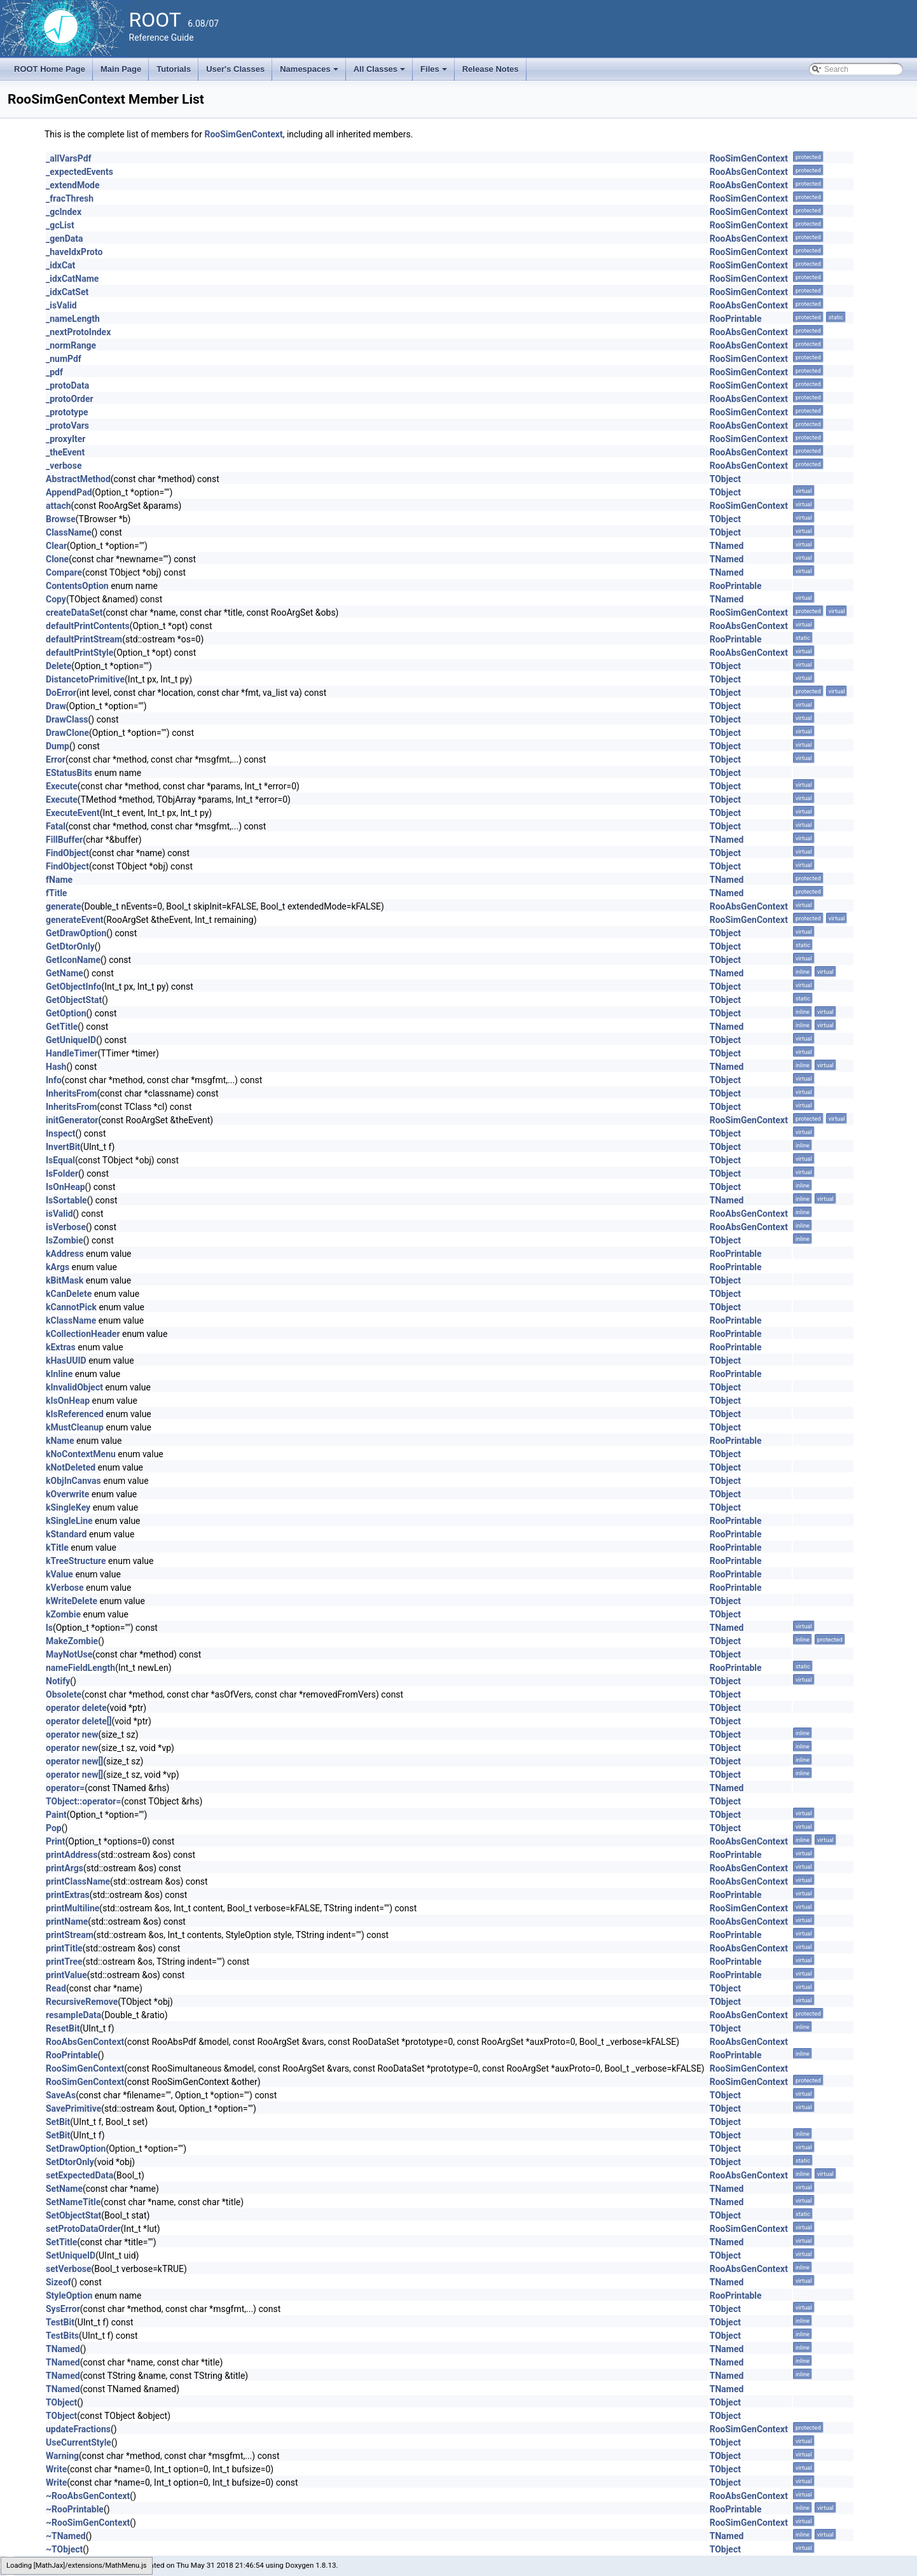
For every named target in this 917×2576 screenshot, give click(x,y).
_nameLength (73, 319)
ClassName (69, 532)
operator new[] (74, 1761)
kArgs (57, 1267)
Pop (54, 1828)
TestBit (60, 2322)
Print (55, 1841)
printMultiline (72, 1908)
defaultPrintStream (84, 639)
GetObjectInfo (73, 986)
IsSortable (66, 1200)
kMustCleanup (75, 1427)
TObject (725, 479)
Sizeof (58, 2282)
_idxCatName (72, 279)
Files (434, 72)
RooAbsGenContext (749, 172)
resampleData (73, 2015)
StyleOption (69, 2295)
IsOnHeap (65, 1187)
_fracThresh (69, 198)
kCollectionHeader (83, 1334)
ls (49, 1628)
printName (67, 1921)
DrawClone (67, 733)
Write (56, 2469)
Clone (57, 559)
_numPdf (63, 359)
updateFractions (78, 2429)
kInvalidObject (74, 1387)
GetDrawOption (76, 933)
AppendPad (69, 492)
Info (54, 1080)
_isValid (61, 305)
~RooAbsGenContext (88, 2496)
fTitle (56, 893)
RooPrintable (736, 319)
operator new (72, 1734)
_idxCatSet (67, 292)
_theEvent (65, 452)
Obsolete (63, 1694)
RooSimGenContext (243, 134)
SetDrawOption (76, 2148)
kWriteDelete (71, 1601)
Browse (61, 519)
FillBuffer (64, 839)
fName (59, 880)
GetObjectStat (74, 1000)
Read (56, 1988)
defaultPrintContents (88, 626)
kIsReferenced (75, 1414)
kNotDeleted (70, 1467)
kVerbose (65, 1587)
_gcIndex (63, 212)
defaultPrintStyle (79, 652)
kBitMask (64, 1280)
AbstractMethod (78, 479)
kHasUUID (66, 1360)
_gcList (60, 225)
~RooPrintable (75, 2509)
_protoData (67, 385)
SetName (64, 2189)
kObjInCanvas (73, 1481)
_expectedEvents (79, 172)
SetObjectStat (73, 2215)
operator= (65, 1788)
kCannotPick (71, 1307)
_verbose (63, 465)
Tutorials (173, 69)
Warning (62, 2456)
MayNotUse (69, 1654)
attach (58, 506)
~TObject (64, 2549)
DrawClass (67, 719)
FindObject (67, 853)
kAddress (65, 1254)
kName (60, 1441)
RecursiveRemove (82, 2002)
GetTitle (62, 1026)
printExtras (68, 1895)
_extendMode (73, 185)
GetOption (66, 1013)
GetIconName (73, 960)
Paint (56, 1815)
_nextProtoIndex (78, 332)
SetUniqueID (70, 2255)
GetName (64, 973)
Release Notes (490, 69)
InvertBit (63, 1147)
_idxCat (60, 265)
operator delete (76, 1708)
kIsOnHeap (68, 1400)
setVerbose (69, 2269)
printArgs (64, 1868)
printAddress (71, 1855)
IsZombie (64, 1240)
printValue (66, 1975)
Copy (56, 599)
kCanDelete (69, 1294)
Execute (62, 786)
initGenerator (72, 1120)
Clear (56, 546)
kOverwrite (67, 1494)
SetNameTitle (73, 2202)
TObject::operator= (83, 1801)
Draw (56, 706)
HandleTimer (72, 1053)
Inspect (61, 1133)
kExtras (61, 1347)
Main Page (120, 69)
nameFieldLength (80, 1668)
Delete (58, 666)
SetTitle (61, 2242)
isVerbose (66, 1227)
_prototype (67, 412)
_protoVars (67, 425)
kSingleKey (68, 1507)
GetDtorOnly (70, 946)
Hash (56, 1067)
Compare (64, 572)
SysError (63, 2309)
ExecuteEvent (73, 813)
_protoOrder (69, 399)
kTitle (57, 1547)
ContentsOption (77, 586)
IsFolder (62, 1173)
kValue (59, 1574)
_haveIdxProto (74, 252)
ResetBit (62, 2028)
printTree (64, 1961)
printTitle (64, 1948)
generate (63, 906)
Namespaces (310, 72)
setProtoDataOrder (83, 2229)
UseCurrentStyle (78, 2442)
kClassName (71, 1320)
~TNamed (66, 2536)
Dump (57, 746)
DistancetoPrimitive (85, 679)
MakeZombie (72, 1641)
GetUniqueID (71, 1040)
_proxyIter (65, 439)
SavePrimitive (73, 2108)
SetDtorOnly (70, 2162)
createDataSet (74, 612)
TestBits (62, 2335)
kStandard (66, 1534)
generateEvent (75, 920)
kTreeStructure (76, 1561)
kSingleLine (69, 1521)
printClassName (78, 1881)
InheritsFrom (71, 1093)
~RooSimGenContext (88, 2522)
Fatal (56, 826)
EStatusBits (69, 773)
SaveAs (61, 2095)
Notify (58, 1681)
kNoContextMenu (81, 1454)
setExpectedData (79, 2175)
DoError (61, 693)
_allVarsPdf (69, 158)
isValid (59, 1213)
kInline (59, 1374)
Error (56, 759)
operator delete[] (79, 1721)
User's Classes (235, 69)
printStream (69, 1935)
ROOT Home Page (49, 69)
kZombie (63, 1614)
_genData (64, 238)
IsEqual (60, 1160)
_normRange (71, 345)
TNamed (727, 546)
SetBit (58, 2122)
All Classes (381, 72)
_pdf (54, 372)
